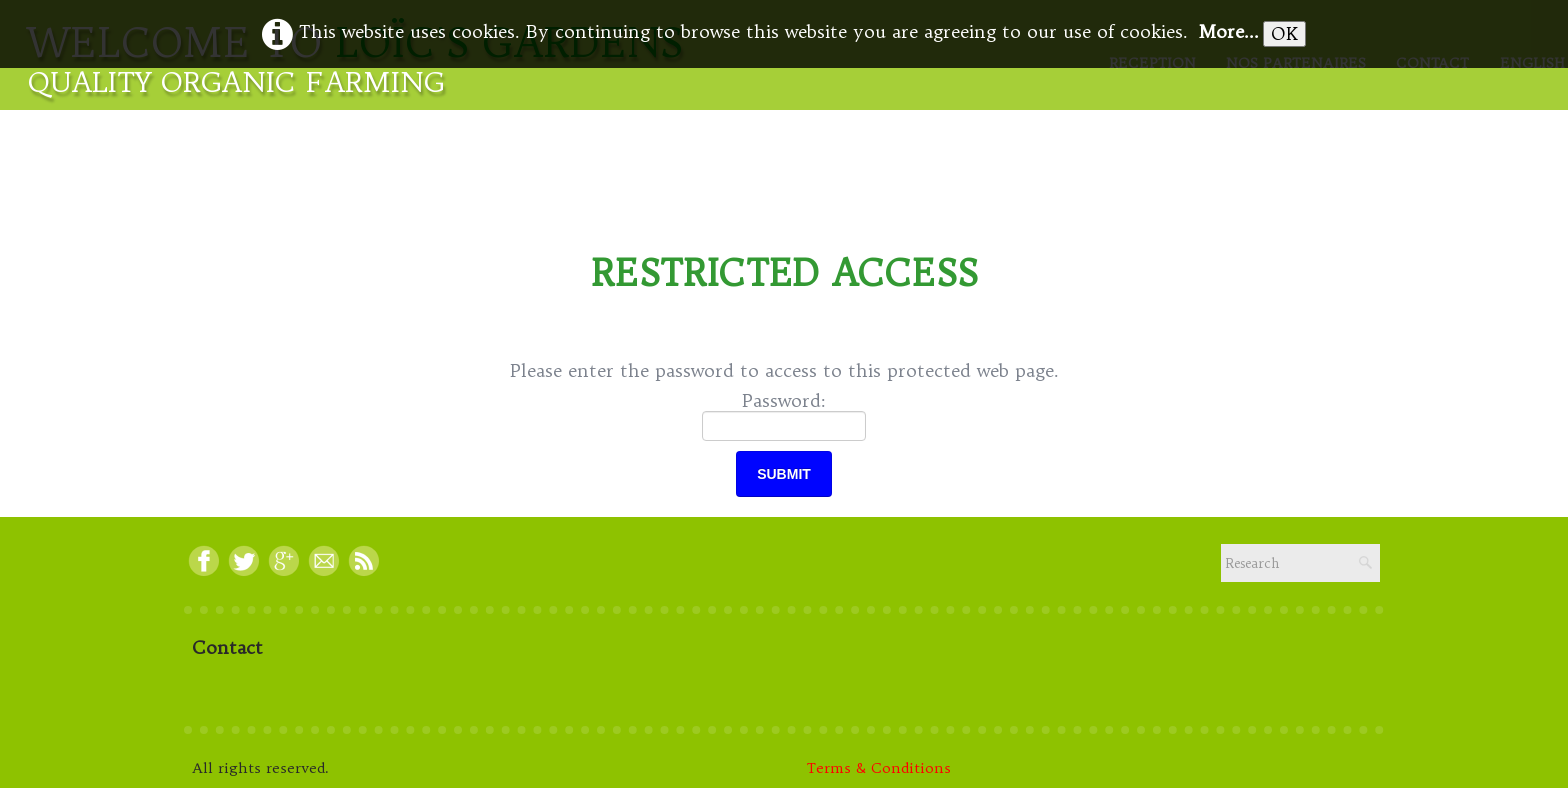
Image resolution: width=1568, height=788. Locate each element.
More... (1228, 31)
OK (1284, 33)
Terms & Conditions (879, 768)
